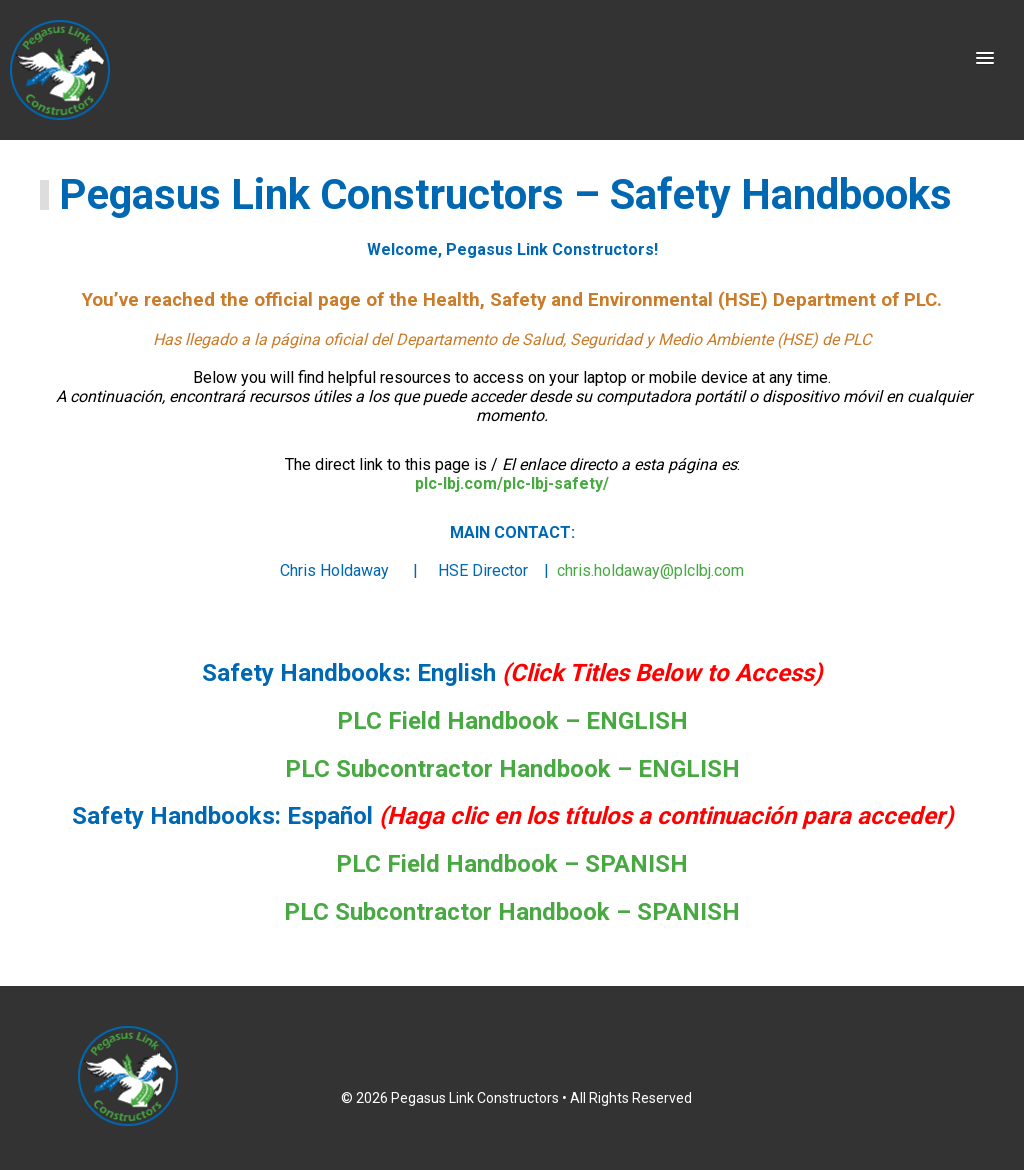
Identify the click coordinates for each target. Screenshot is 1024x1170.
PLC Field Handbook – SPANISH (512, 864)
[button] (985, 59)
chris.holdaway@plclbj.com (650, 570)
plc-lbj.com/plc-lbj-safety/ (512, 483)
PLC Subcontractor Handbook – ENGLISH (512, 769)
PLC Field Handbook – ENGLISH (512, 721)
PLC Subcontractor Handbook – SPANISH (512, 912)
